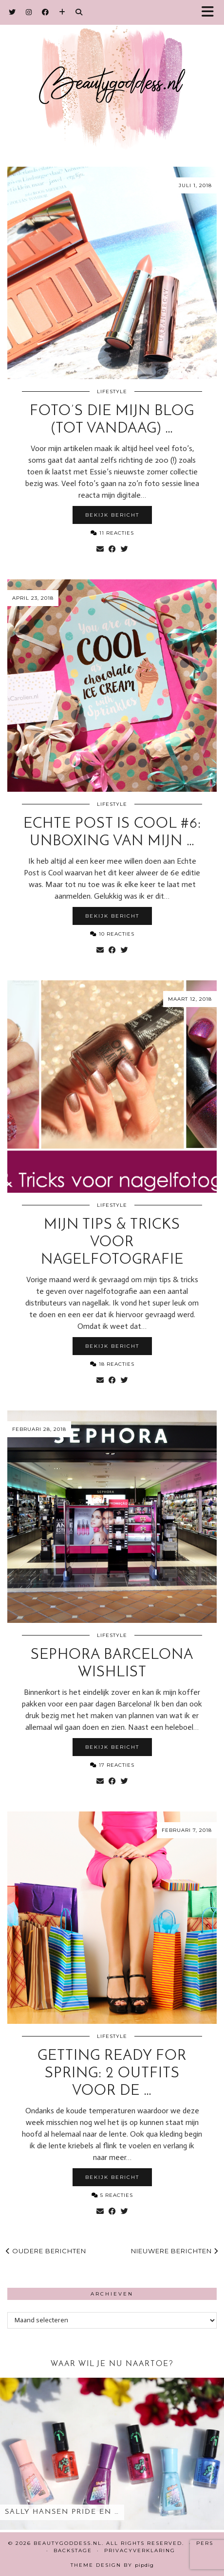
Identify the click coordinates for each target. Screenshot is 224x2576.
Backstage (73, 2550)
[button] (211, 12)
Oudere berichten (46, 2251)
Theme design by (112, 2565)
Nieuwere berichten (174, 2251)
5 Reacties (112, 2195)
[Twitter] (12, 12)
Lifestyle (112, 391)
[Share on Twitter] (124, 549)
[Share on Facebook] (112, 549)
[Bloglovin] (62, 12)
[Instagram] (29, 12)
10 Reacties (112, 934)
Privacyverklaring (139, 2550)
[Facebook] (45, 12)
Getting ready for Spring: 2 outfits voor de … (112, 2074)
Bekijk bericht (112, 515)
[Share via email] (100, 549)
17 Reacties (112, 1765)
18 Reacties (112, 1364)
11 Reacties (112, 533)
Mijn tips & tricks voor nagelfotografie (112, 1243)
